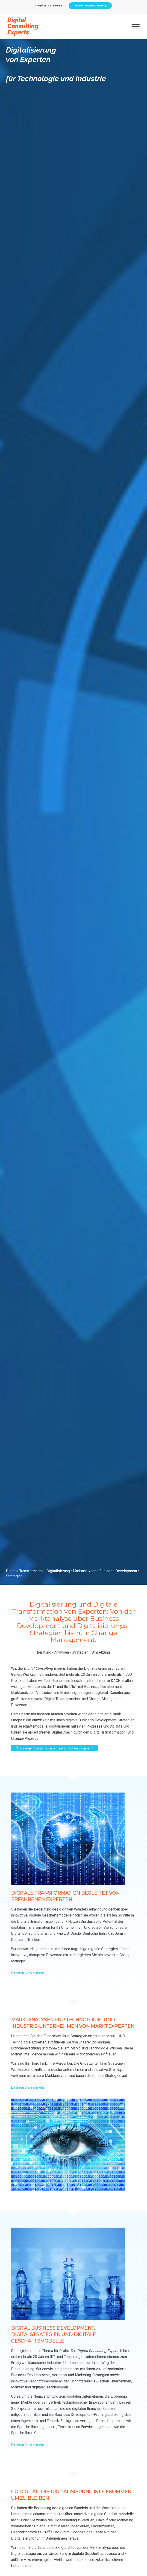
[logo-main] (60, 26)
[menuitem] (49, 5)
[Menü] (133, 26)
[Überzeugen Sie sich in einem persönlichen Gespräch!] (54, 1748)
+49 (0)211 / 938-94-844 (49, 5)
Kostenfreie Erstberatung (90, 5)
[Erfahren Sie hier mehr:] (28, 1973)
